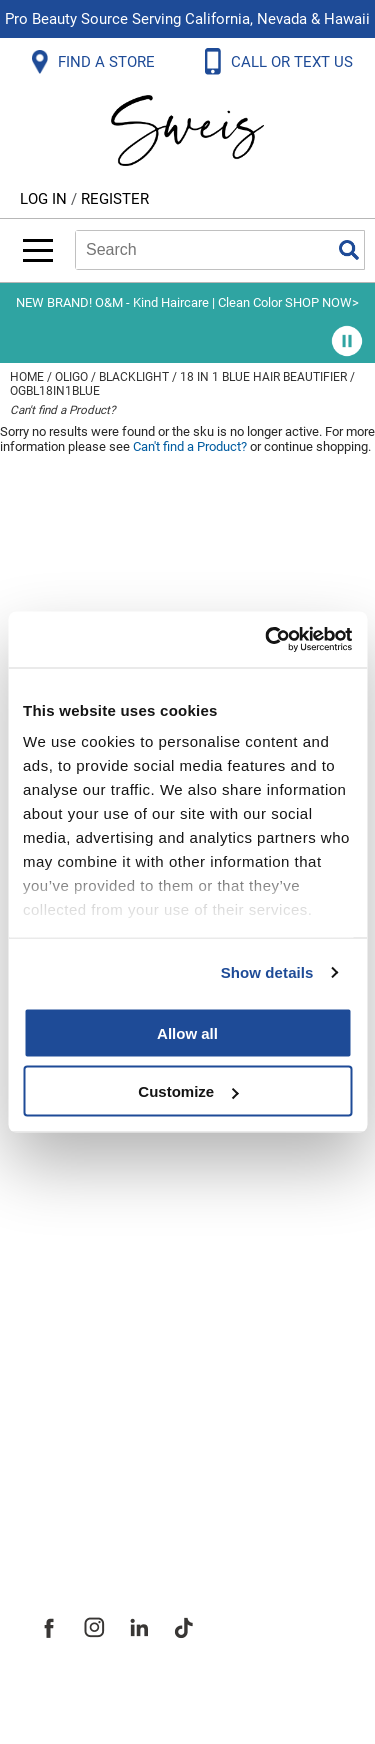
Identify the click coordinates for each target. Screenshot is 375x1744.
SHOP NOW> (322, 302)
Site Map (69, 1370)
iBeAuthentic (227, 1696)
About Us (70, 1282)
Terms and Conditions (127, 1134)
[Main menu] (38, 250)
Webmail (69, 1178)
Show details (267, 972)
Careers (65, 1414)
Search (349, 250)
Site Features (89, 1326)
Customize (188, 1091)
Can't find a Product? (63, 410)
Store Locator (90, 1458)
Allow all (187, 1032)
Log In (45, 199)
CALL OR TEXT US (294, 62)
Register (115, 199)
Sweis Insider (89, 1502)
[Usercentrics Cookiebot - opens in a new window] (267, 640)
